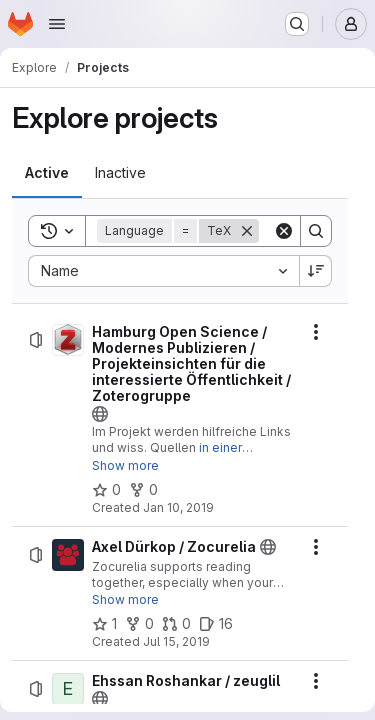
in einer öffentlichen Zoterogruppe (171, 455)
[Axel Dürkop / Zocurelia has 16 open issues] (216, 624)
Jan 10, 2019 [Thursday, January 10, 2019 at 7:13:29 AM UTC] (178, 507)
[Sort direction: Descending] (316, 271)
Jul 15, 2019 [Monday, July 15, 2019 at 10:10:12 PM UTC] (176, 641)
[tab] (47, 173)
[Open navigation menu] (57, 24)
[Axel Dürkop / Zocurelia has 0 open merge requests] (176, 624)
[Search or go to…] (297, 24)
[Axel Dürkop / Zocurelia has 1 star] (104, 624)
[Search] (316, 231)
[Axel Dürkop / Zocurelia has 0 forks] (139, 624)
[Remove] (247, 231)
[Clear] (284, 231)
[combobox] (163, 271)
